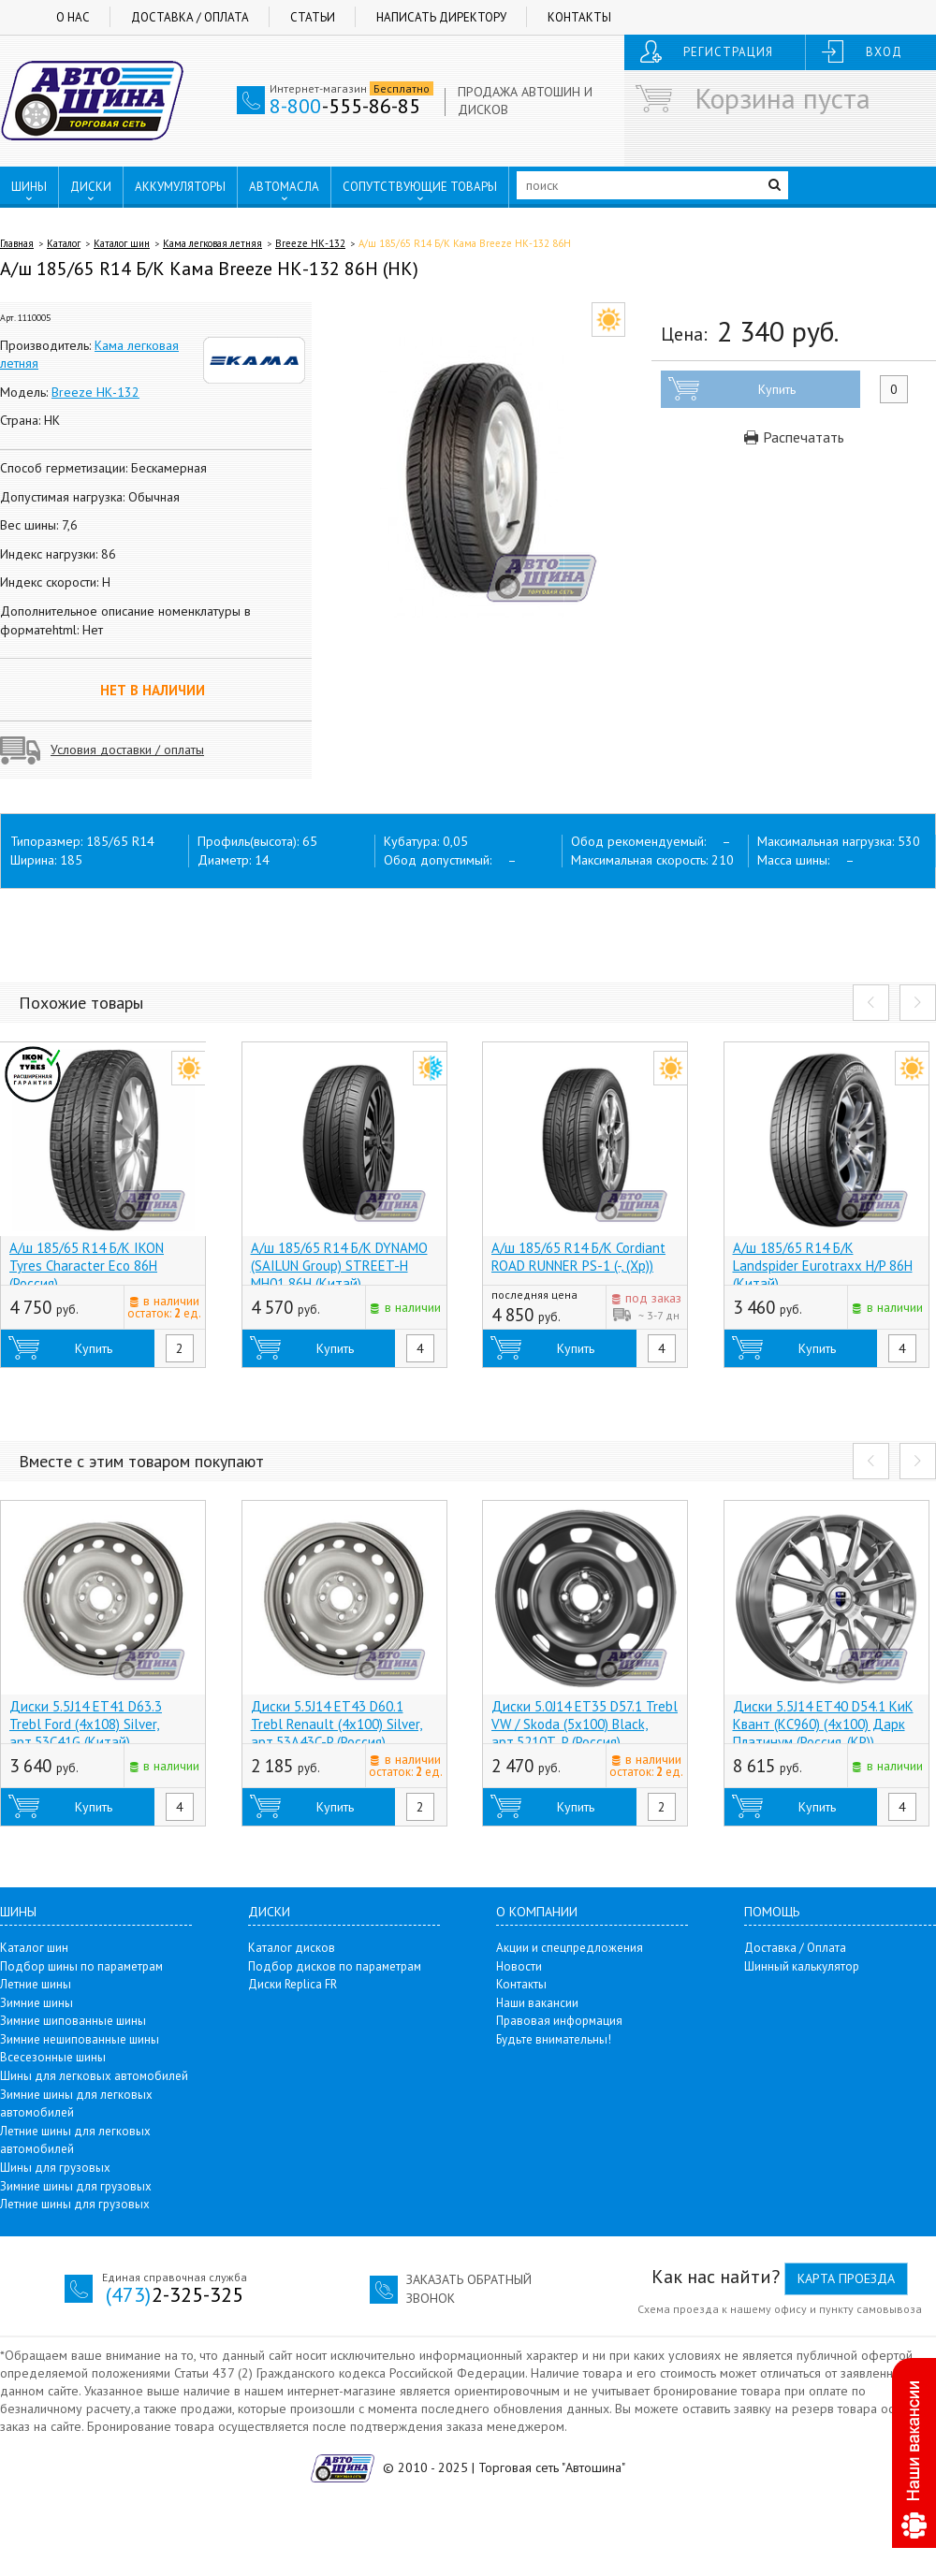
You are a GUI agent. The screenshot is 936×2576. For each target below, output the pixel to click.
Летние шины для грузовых (75, 2204)
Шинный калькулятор (801, 1966)
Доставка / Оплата (190, 17)
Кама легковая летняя (212, 243)
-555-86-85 (345, 106)
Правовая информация (559, 2021)
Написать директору (441, 17)
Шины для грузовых (55, 2168)
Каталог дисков (291, 1948)
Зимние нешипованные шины (79, 2039)
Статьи (312, 17)
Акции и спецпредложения (569, 1948)
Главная (17, 243)
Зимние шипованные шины (73, 2021)
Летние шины (35, 1984)
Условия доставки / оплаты (127, 749)
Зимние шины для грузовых (76, 2186)
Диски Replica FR (292, 1984)
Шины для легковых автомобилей (94, 2076)
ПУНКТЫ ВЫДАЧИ (72, 225)
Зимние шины (36, 2003)
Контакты (579, 17)
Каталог (63, 243)
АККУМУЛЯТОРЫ (180, 187)
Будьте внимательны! (553, 2039)
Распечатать (794, 437)
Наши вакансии (537, 2003)
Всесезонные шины (53, 2057)
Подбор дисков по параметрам (334, 1966)
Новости (519, 1966)
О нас (73, 17)
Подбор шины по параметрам (81, 1966)
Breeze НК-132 (310, 243)
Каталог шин (122, 243)
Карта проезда (846, 2278)
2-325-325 (174, 2294)
